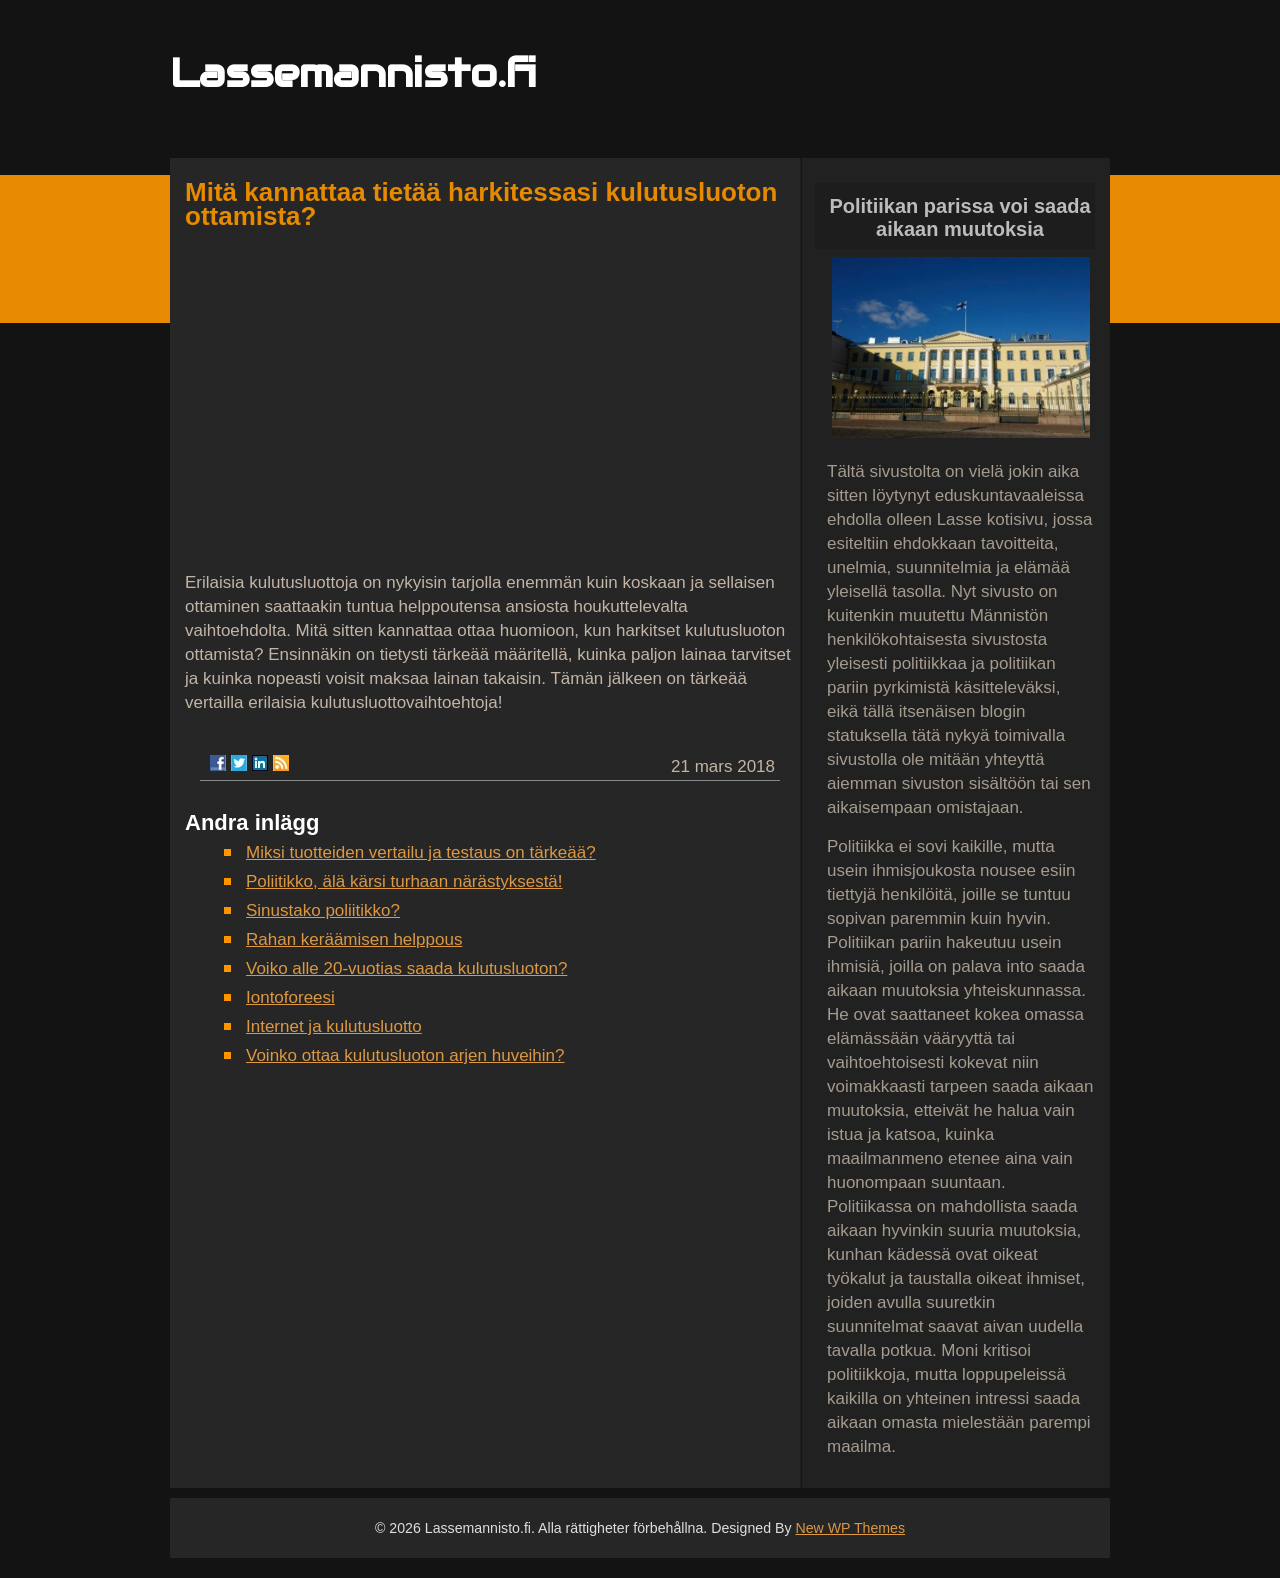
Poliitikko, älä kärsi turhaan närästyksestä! (404, 881)
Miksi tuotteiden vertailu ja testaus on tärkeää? (421, 852)
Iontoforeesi (290, 997)
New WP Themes (850, 1528)
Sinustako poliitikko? (323, 910)
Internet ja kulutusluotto (334, 1026)
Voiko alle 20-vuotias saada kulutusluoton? (406, 968)
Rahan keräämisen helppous (354, 939)
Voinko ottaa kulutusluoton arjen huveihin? (405, 1055)
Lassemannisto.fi (353, 72)
